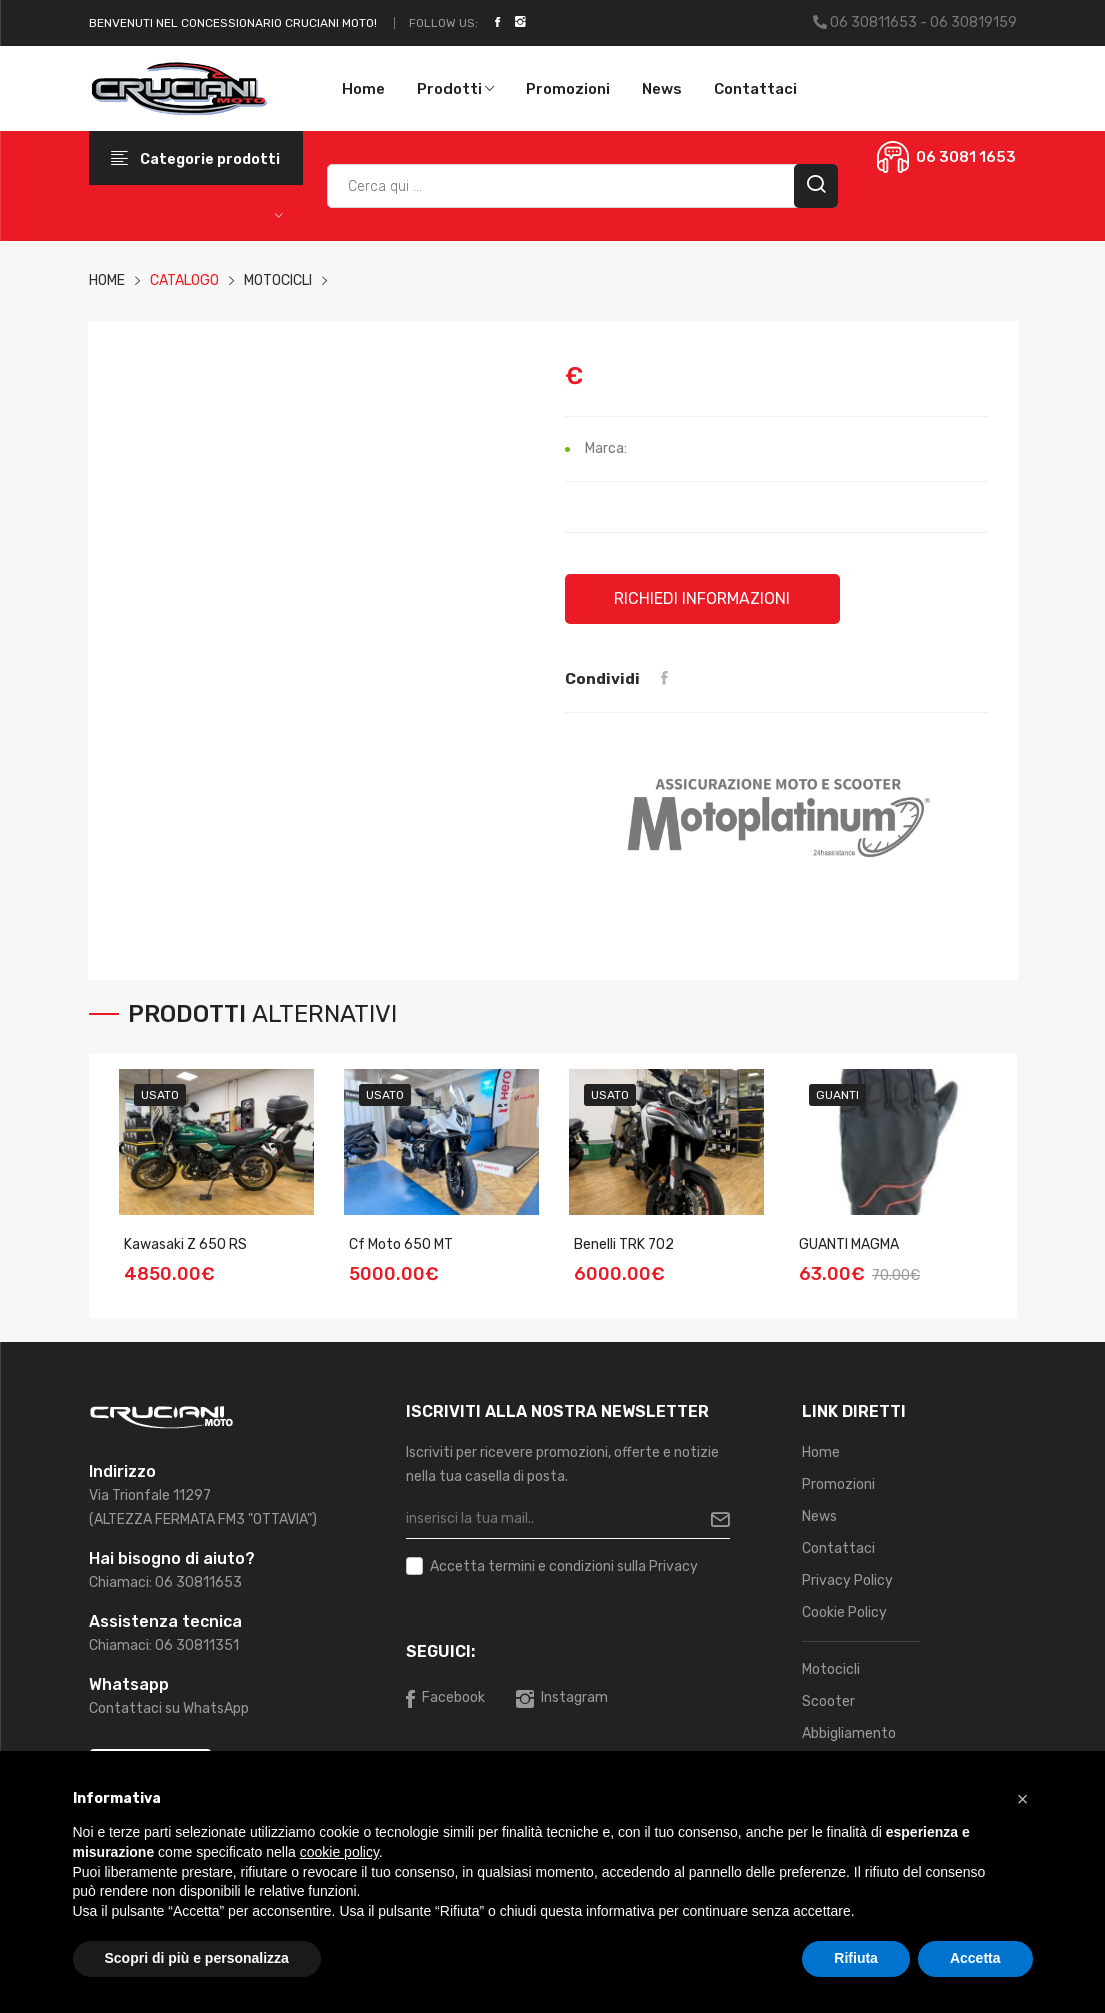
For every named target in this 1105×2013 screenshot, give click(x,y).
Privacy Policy (847, 1580)
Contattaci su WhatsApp (169, 1708)
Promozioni (568, 89)
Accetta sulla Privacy (564, 1567)
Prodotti (455, 89)
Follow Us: (443, 23)
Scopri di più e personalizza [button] (197, 1958)
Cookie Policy (844, 1612)
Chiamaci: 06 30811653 (165, 1582)
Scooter (828, 1701)
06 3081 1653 (966, 157)
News (662, 89)
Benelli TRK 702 (624, 1244)
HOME (107, 280)
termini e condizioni (551, 1566)
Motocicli (831, 1669)
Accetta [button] (975, 1958)
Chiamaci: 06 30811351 (164, 1645)
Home (363, 89)
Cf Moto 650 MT (401, 1244)
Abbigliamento (849, 1733)
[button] (1023, 1799)
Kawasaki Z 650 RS (185, 1244)
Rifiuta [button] (856, 1958)
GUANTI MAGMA (849, 1244)
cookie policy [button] (339, 1852)
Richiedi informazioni (703, 598)
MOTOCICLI (278, 280)
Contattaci (755, 89)
